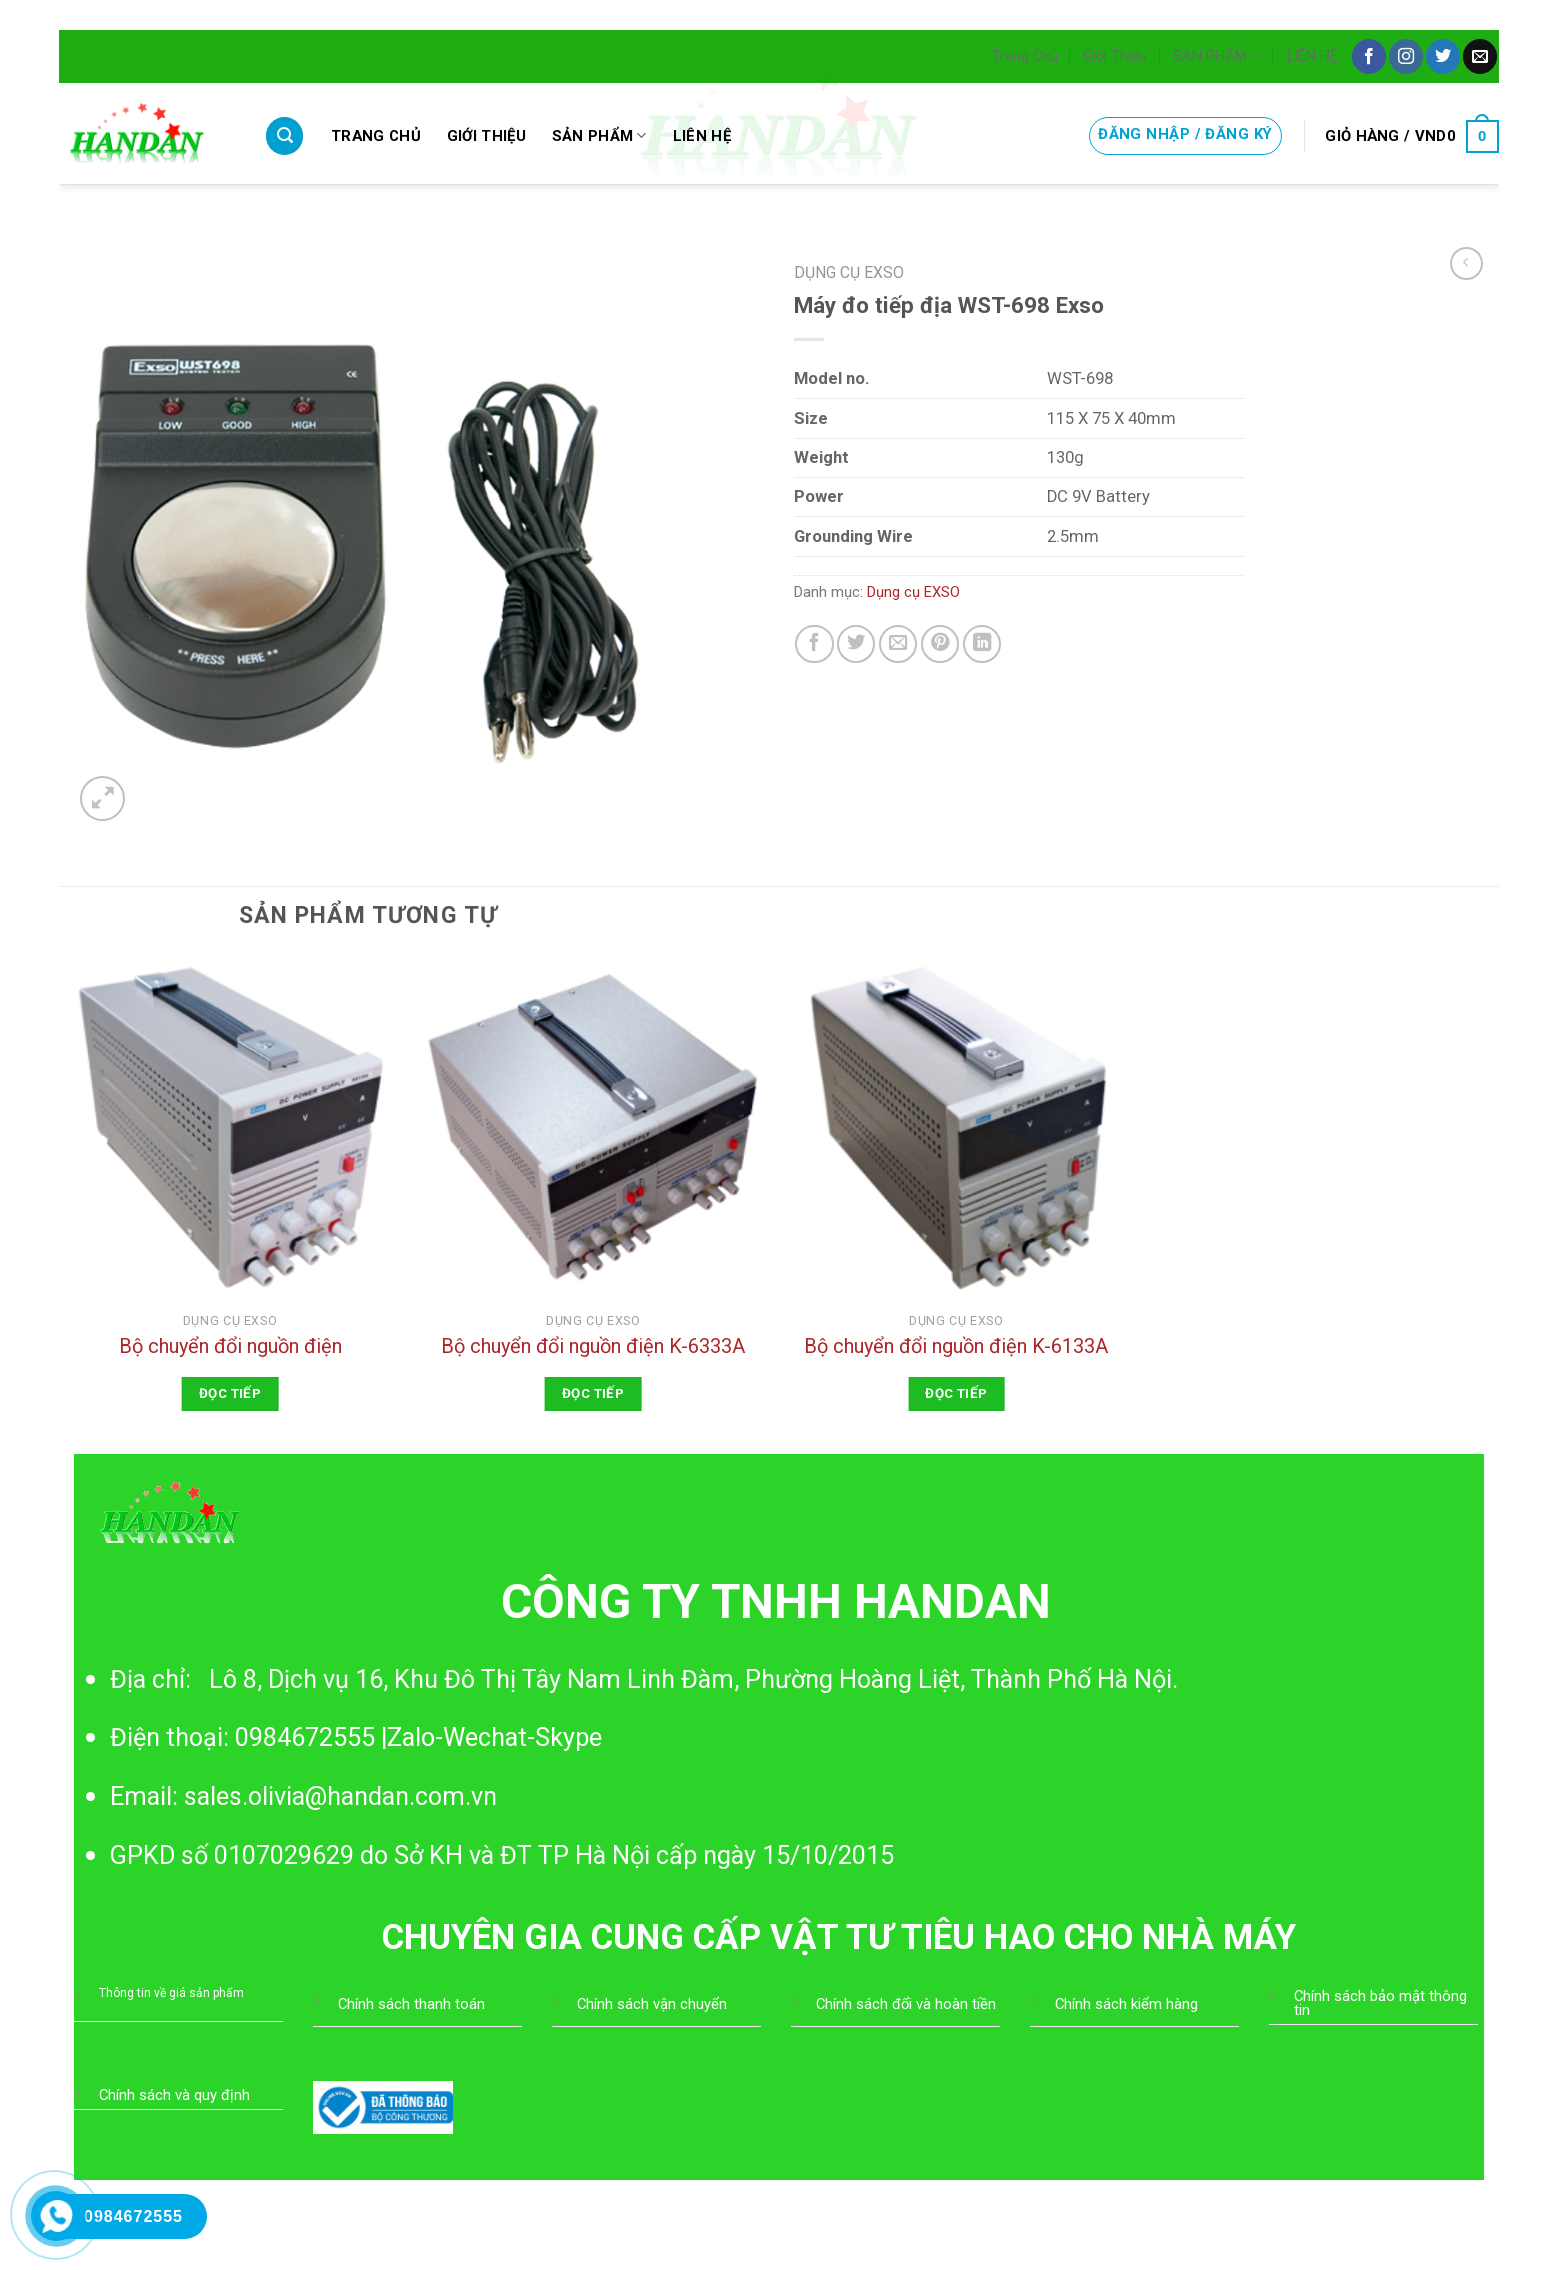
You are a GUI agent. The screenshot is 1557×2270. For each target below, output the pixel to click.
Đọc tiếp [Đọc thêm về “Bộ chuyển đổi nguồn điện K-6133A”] (956, 1393)
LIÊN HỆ (1312, 56)
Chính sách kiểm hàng (1126, 2004)
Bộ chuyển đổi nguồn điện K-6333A (593, 1346)
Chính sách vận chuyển (652, 2004)
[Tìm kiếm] (284, 136)
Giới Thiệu (1115, 56)
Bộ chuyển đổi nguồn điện (230, 1346)
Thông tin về (134, 1993)
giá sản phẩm (206, 1993)
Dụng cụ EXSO (849, 272)
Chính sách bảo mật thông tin (1380, 2003)
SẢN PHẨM (1216, 56)
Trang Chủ (1025, 56)
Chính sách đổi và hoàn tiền (906, 2004)
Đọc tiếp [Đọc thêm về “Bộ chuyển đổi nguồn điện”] (230, 1393)
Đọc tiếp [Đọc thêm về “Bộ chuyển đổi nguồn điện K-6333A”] (593, 1393)
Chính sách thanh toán (411, 2004)
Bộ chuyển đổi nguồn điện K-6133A (956, 1346)
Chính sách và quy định (174, 2095)
